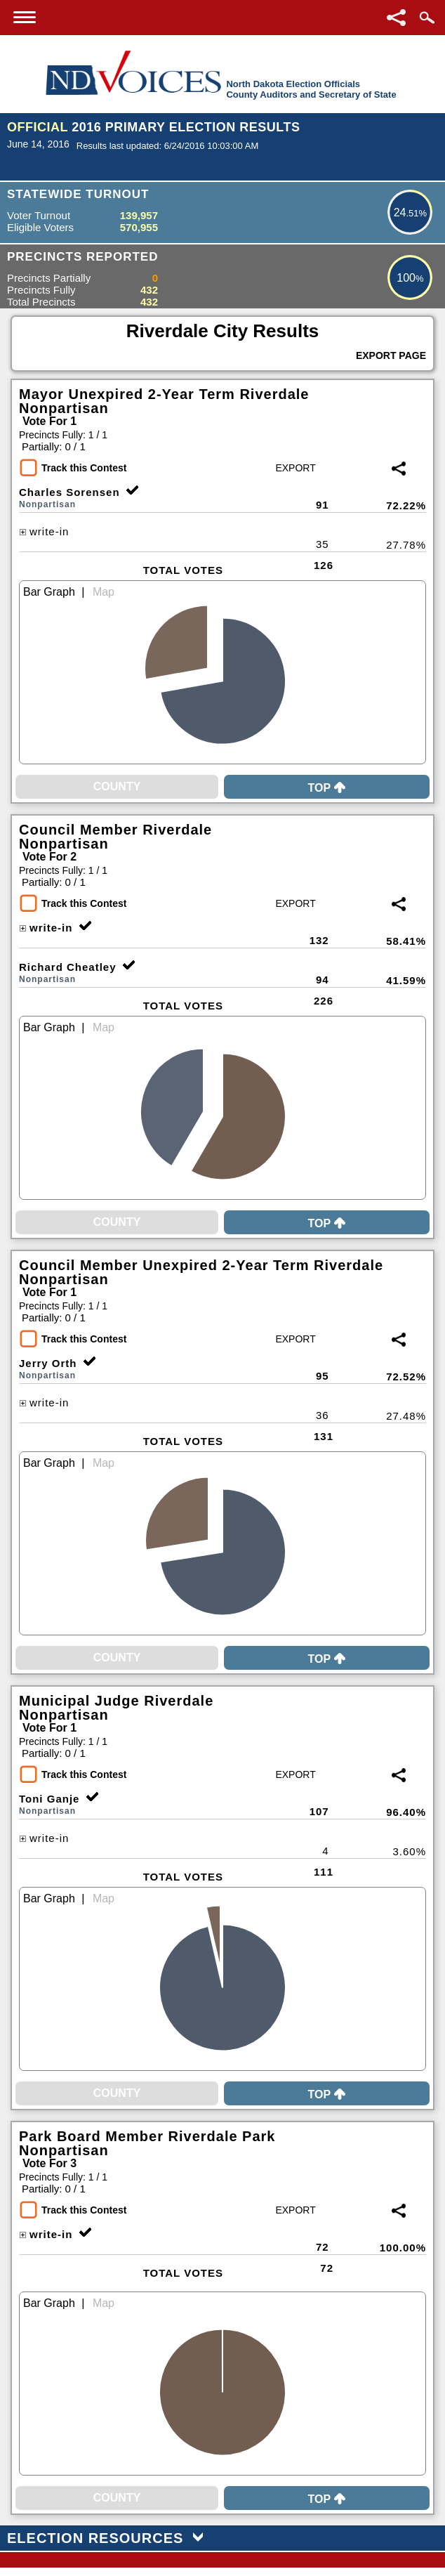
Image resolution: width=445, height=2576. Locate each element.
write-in (44, 531)
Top (327, 788)
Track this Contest (83, 467)
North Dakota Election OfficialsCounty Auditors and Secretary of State (311, 89)
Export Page (391, 355)
